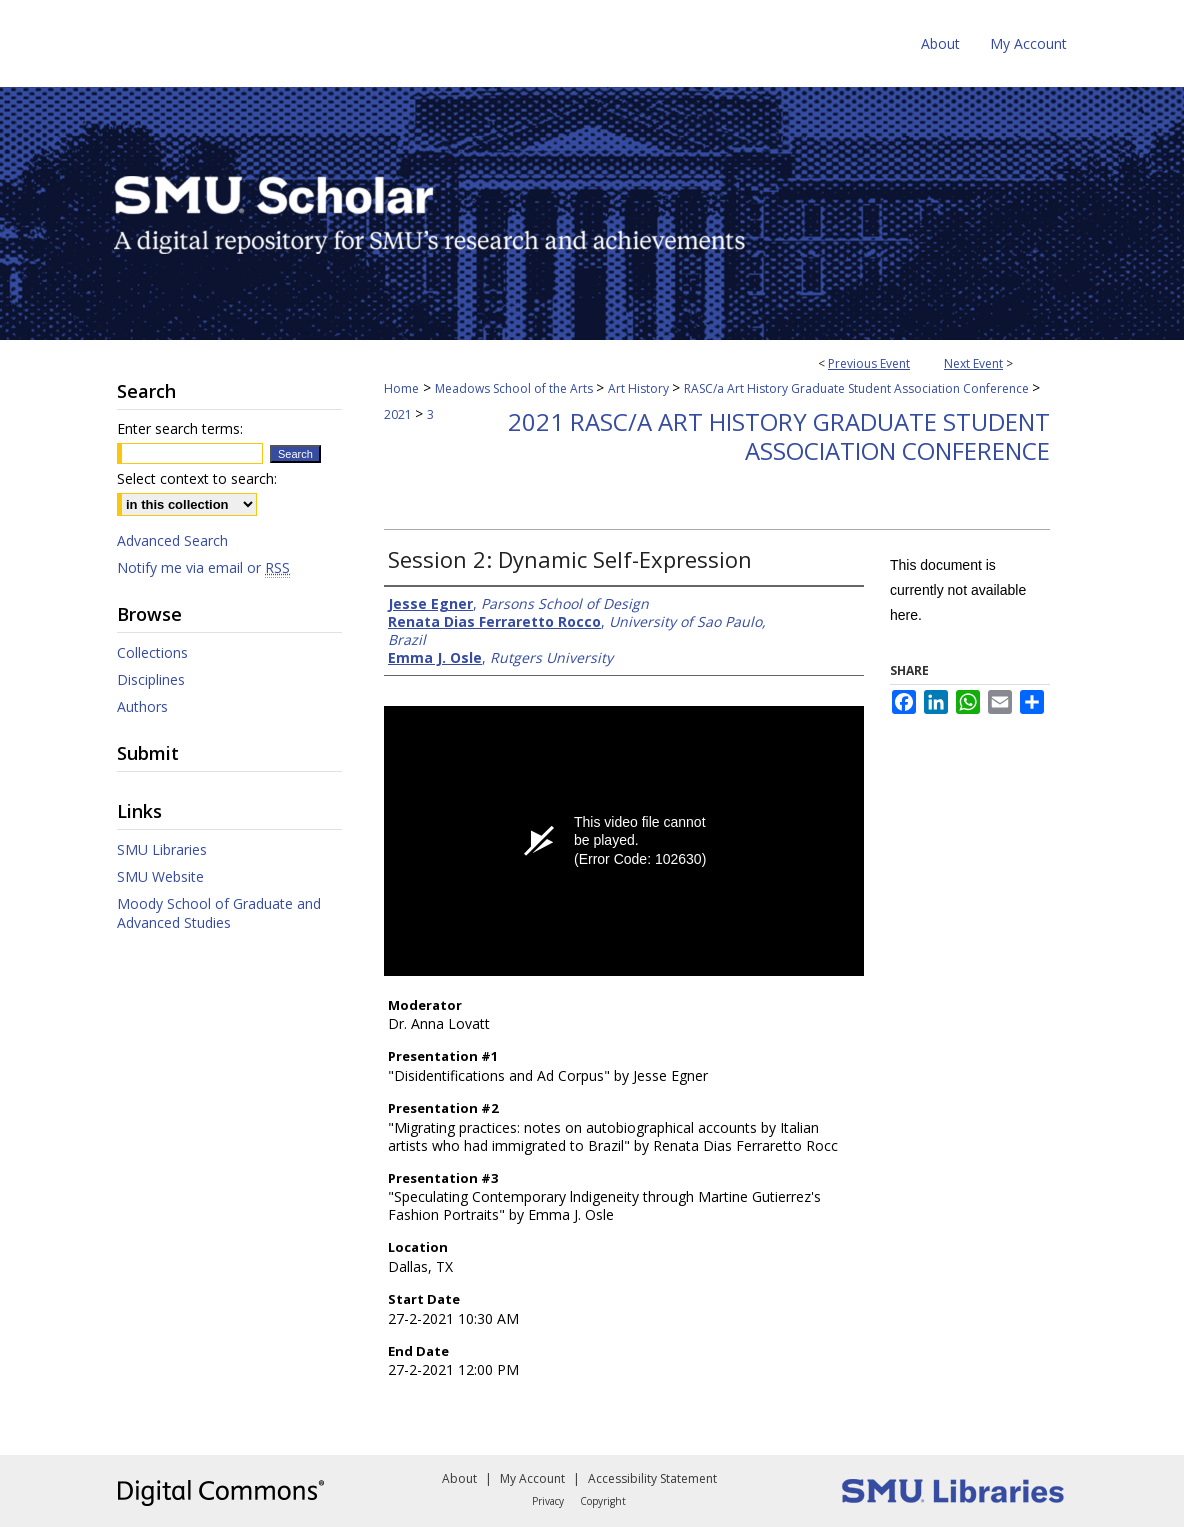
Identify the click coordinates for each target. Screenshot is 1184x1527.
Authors (142, 706)
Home (401, 388)
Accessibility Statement (652, 1478)
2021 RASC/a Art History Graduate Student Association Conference (779, 436)
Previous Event (869, 363)
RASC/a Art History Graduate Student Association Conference (858, 388)
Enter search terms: (180, 428)
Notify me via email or (203, 567)
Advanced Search (172, 540)
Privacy (548, 1501)
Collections (152, 652)
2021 (399, 414)
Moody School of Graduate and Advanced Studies (219, 913)
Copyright (603, 1501)
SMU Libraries (162, 849)
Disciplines (151, 679)
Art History (640, 388)
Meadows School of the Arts (515, 388)
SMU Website (160, 876)
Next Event (973, 363)
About (459, 1478)
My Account (532, 1478)
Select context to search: (197, 478)
